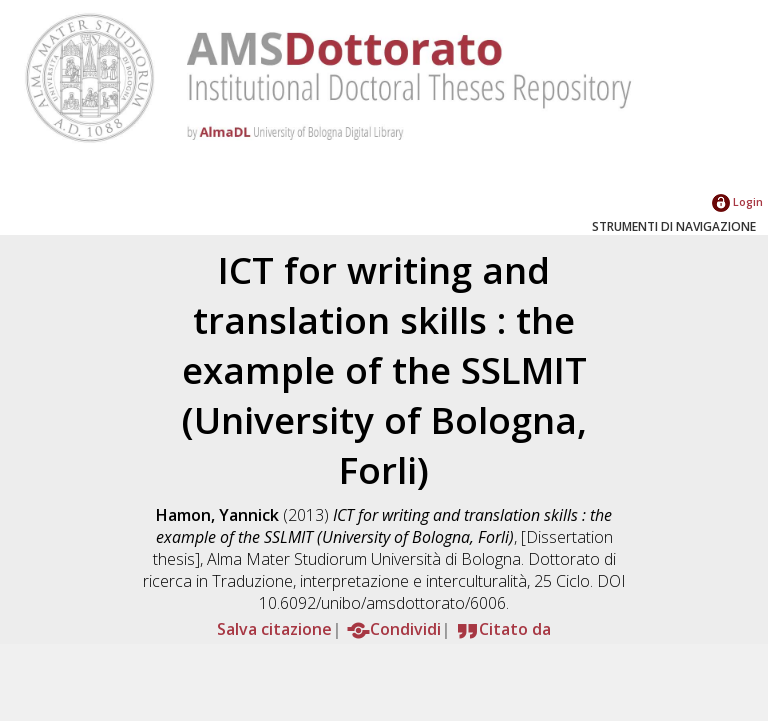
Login (737, 201)
